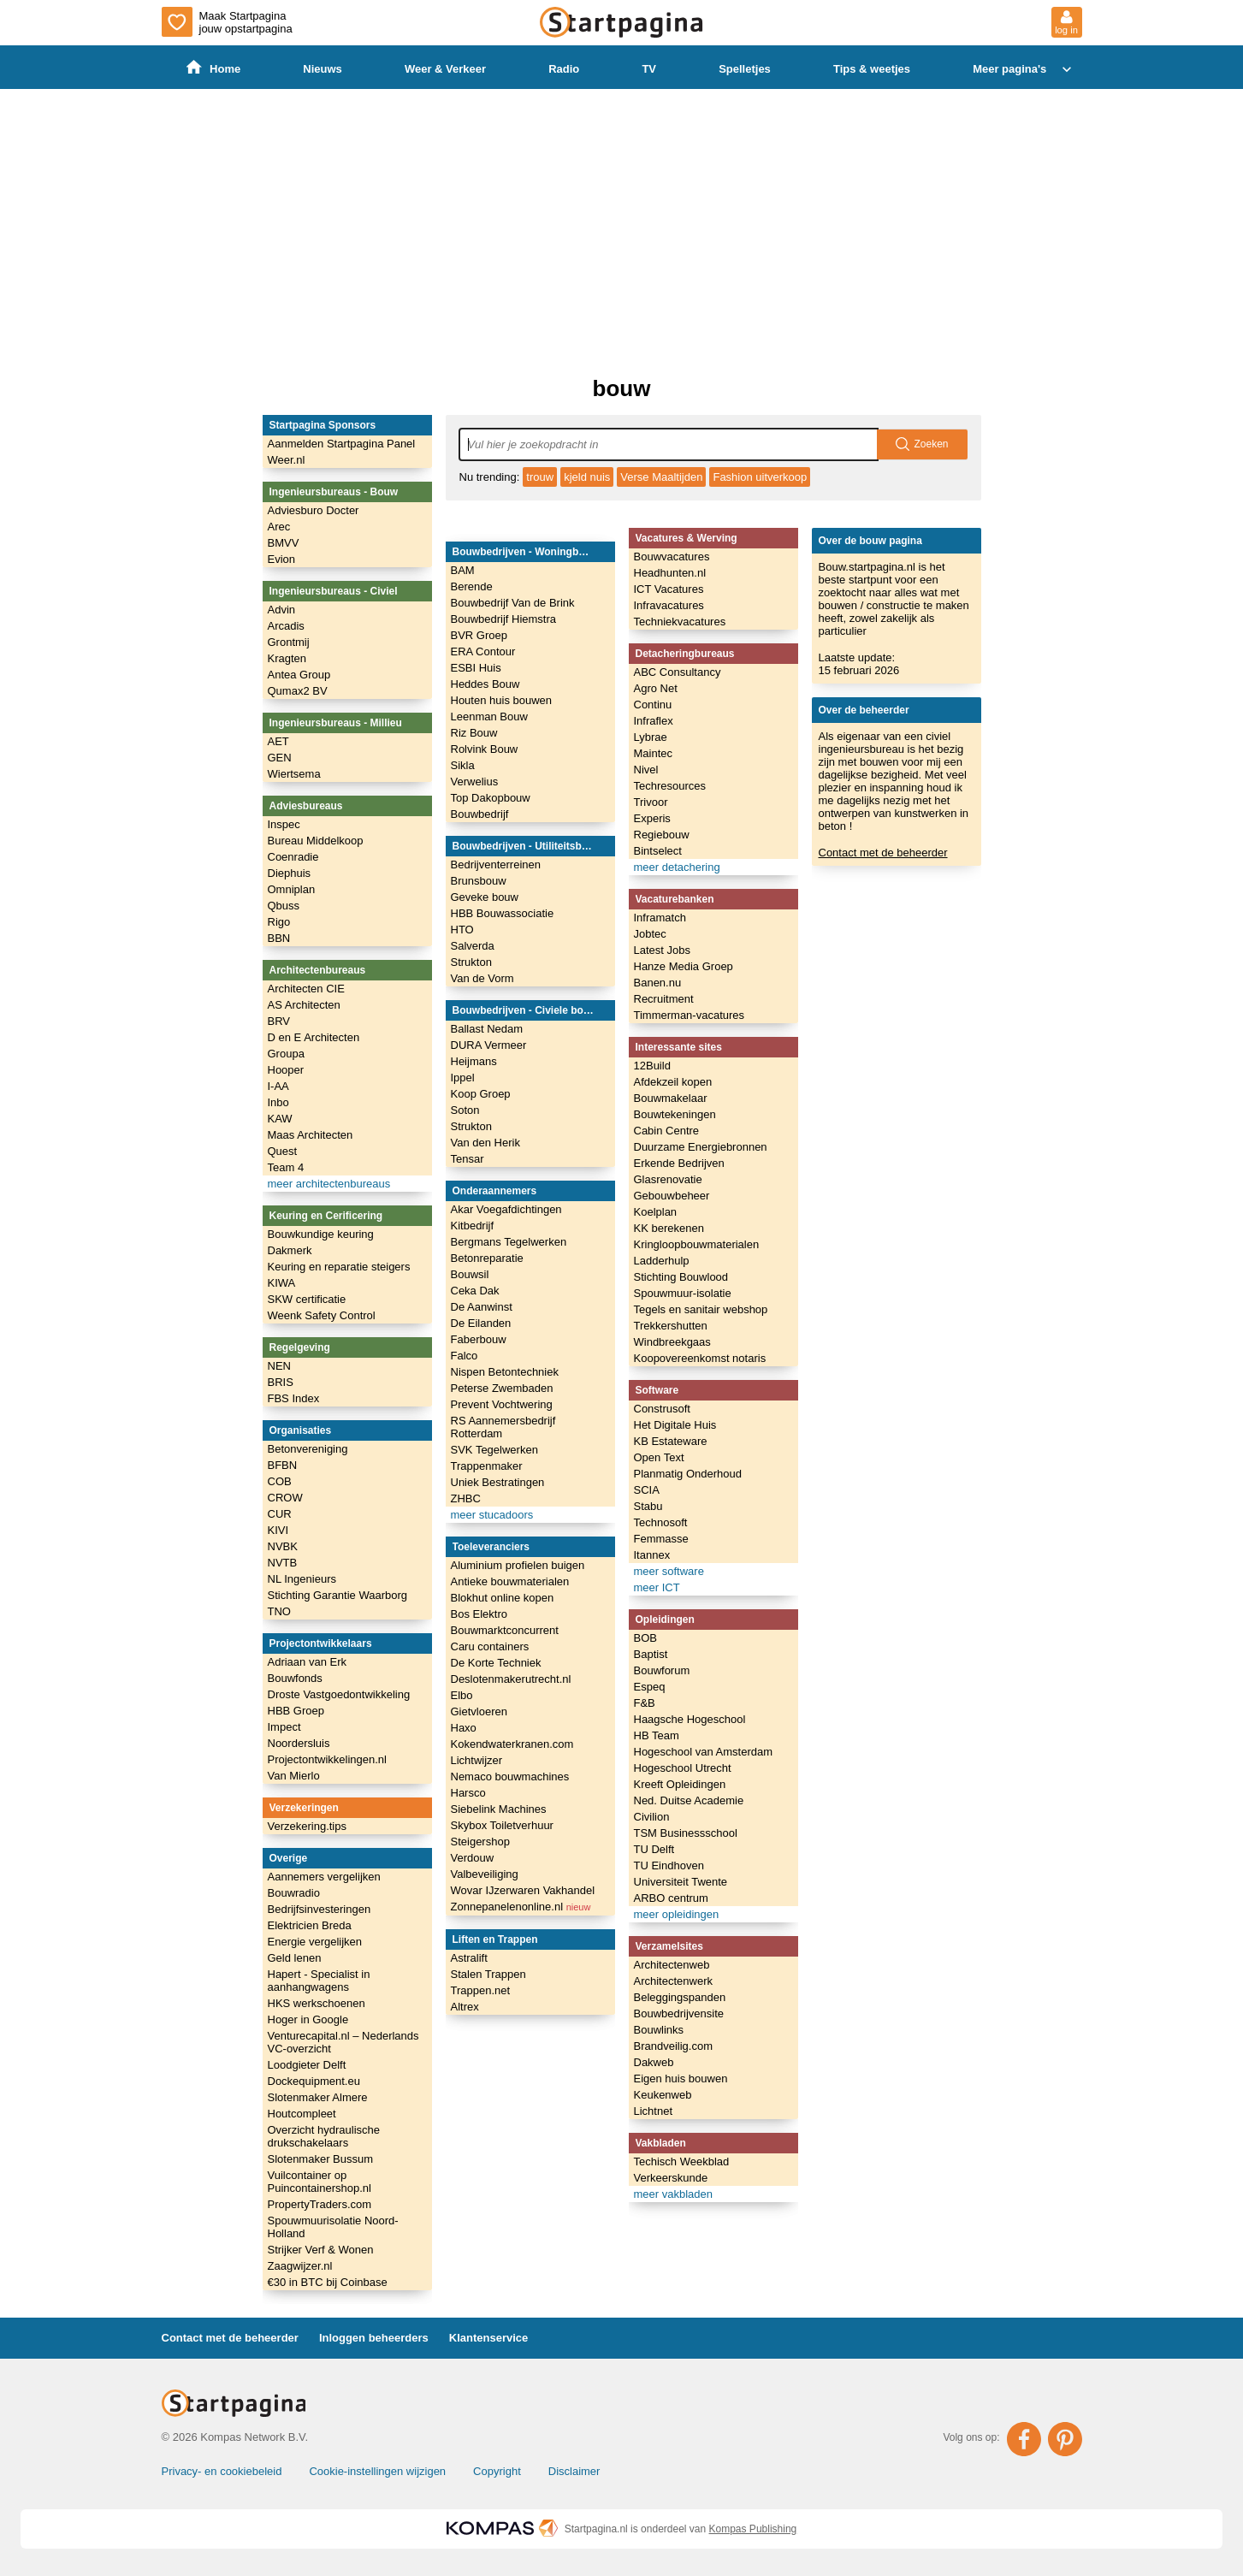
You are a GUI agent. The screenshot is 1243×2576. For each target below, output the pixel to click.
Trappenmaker (487, 1466)
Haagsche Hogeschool (690, 1719)
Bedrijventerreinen (496, 864)
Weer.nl (286, 459)
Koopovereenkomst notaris (700, 1358)
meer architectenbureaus (329, 1183)
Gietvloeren (479, 1711)
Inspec (284, 824)
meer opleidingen (676, 1914)
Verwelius (475, 781)
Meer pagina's (1024, 69)
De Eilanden (481, 1323)
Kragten (287, 658)
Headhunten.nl (670, 572)
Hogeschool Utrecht (682, 1768)
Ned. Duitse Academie (689, 1800)
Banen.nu (658, 982)
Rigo (279, 921)
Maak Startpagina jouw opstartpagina (227, 22)
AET (278, 741)
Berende (472, 586)
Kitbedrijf (472, 1225)
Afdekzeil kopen (673, 1081)
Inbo (278, 1102)
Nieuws (322, 68)
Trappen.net (481, 1990)
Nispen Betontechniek (505, 1371)
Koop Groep (481, 1093)
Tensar (467, 1158)
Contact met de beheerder (883, 852)
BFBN (283, 1465)
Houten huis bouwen (502, 700)
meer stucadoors (492, 1514)
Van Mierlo (294, 1775)
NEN (279, 1365)
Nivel (646, 769)
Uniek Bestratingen (498, 1482)
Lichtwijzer (477, 1760)
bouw (622, 388)
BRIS (280, 1382)
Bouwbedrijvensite (679, 2013)
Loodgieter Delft (307, 2064)
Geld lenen (295, 1957)
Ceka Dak (475, 1290)
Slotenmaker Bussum (321, 2159)
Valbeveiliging (484, 1874)
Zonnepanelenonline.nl (521, 1906)
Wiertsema (294, 773)
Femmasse (661, 1538)
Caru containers (490, 1646)
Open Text (659, 1457)
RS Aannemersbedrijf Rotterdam (503, 1427)
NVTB (283, 1562)
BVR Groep (479, 635)
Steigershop (480, 1841)
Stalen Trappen (488, 1974)
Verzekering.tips (307, 1826)
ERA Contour (483, 651)
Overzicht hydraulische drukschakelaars (324, 2136)
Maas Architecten (310, 1134)
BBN (279, 938)
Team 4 (286, 1167)
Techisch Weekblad (682, 2161)
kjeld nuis (587, 477)
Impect (284, 1726)
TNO (279, 1611)
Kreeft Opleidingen (680, 1784)
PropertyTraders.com (320, 2204)
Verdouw (472, 1857)
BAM (463, 570)
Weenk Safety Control (322, 1315)
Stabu (648, 1506)
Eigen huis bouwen (681, 2078)
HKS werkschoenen (316, 2003)
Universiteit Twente (681, 1881)
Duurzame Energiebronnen (700, 1146)
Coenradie (293, 856)
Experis (652, 818)
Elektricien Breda (310, 1925)
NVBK (283, 1546)
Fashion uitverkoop (760, 477)
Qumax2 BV (298, 690)
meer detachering (677, 867)
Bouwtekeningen (675, 1114)
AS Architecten (304, 1004)
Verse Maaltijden (661, 477)
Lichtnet (653, 2111)
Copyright (497, 2471)
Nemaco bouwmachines (510, 1776)
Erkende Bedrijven (679, 1163)
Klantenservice (489, 2337)
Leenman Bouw (489, 716)
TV (649, 68)
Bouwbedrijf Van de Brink (513, 602)
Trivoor (651, 802)
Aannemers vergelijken (324, 1876)
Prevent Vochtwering (502, 1404)
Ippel (463, 1077)
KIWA (282, 1282)
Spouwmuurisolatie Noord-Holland (333, 2227)
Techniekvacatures (680, 621)
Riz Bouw (474, 732)
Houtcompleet (302, 2113)
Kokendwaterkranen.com (512, 1744)
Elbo (462, 1695)
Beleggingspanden (680, 1997)
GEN (280, 757)
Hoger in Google (308, 2019)
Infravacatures (669, 605)
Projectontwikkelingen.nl (327, 1759)
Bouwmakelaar (670, 1098)
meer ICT (657, 1587)
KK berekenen (669, 1228)
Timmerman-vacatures (689, 1015)
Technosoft (661, 1522)
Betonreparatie (487, 1258)
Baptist (651, 1654)
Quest (283, 1151)
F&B (644, 1703)
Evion (282, 559)
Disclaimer (574, 2471)
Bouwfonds (295, 1678)
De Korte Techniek (496, 1662)
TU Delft (654, 1849)
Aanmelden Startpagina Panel (342, 443)
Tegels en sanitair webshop (701, 1309)
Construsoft (662, 1408)
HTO (462, 929)
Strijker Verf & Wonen (321, 2249)
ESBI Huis (476, 667)
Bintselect (658, 850)
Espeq (650, 1686)
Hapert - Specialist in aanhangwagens (319, 1980)
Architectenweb (672, 1964)
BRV (279, 1021)
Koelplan (656, 1211)
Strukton (471, 962)
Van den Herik (485, 1142)
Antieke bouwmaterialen (510, 1581)
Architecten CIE (306, 988)
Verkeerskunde (671, 2177)
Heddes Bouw (485, 684)
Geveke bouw (485, 897)
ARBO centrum (671, 1898)
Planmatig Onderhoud (688, 1473)
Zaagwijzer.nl (300, 2265)
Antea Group (299, 674)
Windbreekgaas (672, 1341)
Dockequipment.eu (314, 2081)
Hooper (286, 1069)
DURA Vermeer (489, 1045)
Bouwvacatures (672, 556)
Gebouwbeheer (672, 1195)
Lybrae (650, 737)
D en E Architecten (314, 1037)
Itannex (652, 1555)
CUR (280, 1513)
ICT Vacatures (669, 589)
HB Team (656, 1735)
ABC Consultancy (677, 672)
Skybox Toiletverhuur (502, 1825)
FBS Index (294, 1398)
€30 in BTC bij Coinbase (328, 2282)
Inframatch (660, 917)
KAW (280, 1118)
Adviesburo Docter (313, 510)
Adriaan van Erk (307, 1661)
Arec (279, 526)
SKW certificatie (307, 1299)
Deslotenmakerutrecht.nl (511, 1679)
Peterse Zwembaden (502, 1388)
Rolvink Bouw (484, 749)
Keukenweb (663, 2094)
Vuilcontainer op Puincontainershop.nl (319, 2181)
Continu (653, 704)
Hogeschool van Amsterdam (703, 1751)
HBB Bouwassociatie (502, 913)
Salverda (472, 945)
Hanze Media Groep (683, 966)
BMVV (283, 542)
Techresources (670, 785)
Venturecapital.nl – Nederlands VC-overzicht (343, 2042)
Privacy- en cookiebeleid (222, 2471)
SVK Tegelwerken (494, 1449)
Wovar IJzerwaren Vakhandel (523, 1890)
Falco (464, 1355)
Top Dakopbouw (490, 797)
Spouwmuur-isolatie (682, 1293)
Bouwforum (662, 1670)
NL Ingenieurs (302, 1578)
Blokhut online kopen (502, 1597)
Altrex (465, 2006)
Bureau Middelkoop (316, 840)
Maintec (653, 753)
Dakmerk (290, 1250)
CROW (285, 1497)
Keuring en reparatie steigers (339, 1266)
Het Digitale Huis (675, 1424)
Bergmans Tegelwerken (509, 1241)
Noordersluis (299, 1743)
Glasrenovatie (668, 1179)
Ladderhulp (662, 1260)
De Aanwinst (481, 1306)
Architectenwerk (673, 1981)
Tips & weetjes (871, 68)
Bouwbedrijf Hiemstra (504, 619)
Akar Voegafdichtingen (506, 1209)
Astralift (469, 1957)
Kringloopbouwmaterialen (697, 1244)
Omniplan (292, 889)
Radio (563, 68)
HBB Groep (296, 1710)
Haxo (463, 1727)
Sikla (463, 765)
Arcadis (286, 625)
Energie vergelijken (315, 1941)
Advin (282, 609)
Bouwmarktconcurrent (505, 1630)
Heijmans (474, 1061)
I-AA (278, 1086)
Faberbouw (478, 1339)
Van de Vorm (482, 978)
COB (280, 1481)
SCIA (647, 1489)
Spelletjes (745, 68)
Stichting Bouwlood (681, 1276)
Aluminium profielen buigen (518, 1565)
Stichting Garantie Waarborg (338, 1595)
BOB (645, 1637)
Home (213, 68)
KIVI (278, 1530)
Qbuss (284, 905)
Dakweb (654, 2062)
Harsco (468, 1792)
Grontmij (289, 642)
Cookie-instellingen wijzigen (377, 2471)
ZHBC (466, 1498)
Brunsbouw (478, 880)
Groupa (286, 1053)
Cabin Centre (667, 1130)
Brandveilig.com (673, 2046)
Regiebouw (662, 834)
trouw (539, 477)
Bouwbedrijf (480, 814)
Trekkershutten (670, 1325)
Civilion (652, 1816)
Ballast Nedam (487, 1028)
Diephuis (289, 873)
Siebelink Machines (499, 1809)
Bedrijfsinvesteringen (319, 1909)
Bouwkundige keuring (321, 1234)
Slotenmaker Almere (318, 2097)
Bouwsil (470, 1274)
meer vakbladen (673, 2194)
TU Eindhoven (669, 1865)
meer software (669, 1571)
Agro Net (656, 688)
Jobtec (650, 933)
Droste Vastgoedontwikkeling (339, 1694)
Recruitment (664, 998)
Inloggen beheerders (374, 2337)
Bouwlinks (659, 2029)
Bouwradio (294, 1892)
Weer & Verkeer (445, 68)
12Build (652, 1065)
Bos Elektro (479, 1614)
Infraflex (653, 720)
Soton (465, 1110)
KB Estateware (670, 1441)
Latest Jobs (662, 950)
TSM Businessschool (685, 1833)
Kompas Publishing (753, 2529)
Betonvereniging (308, 1448)
